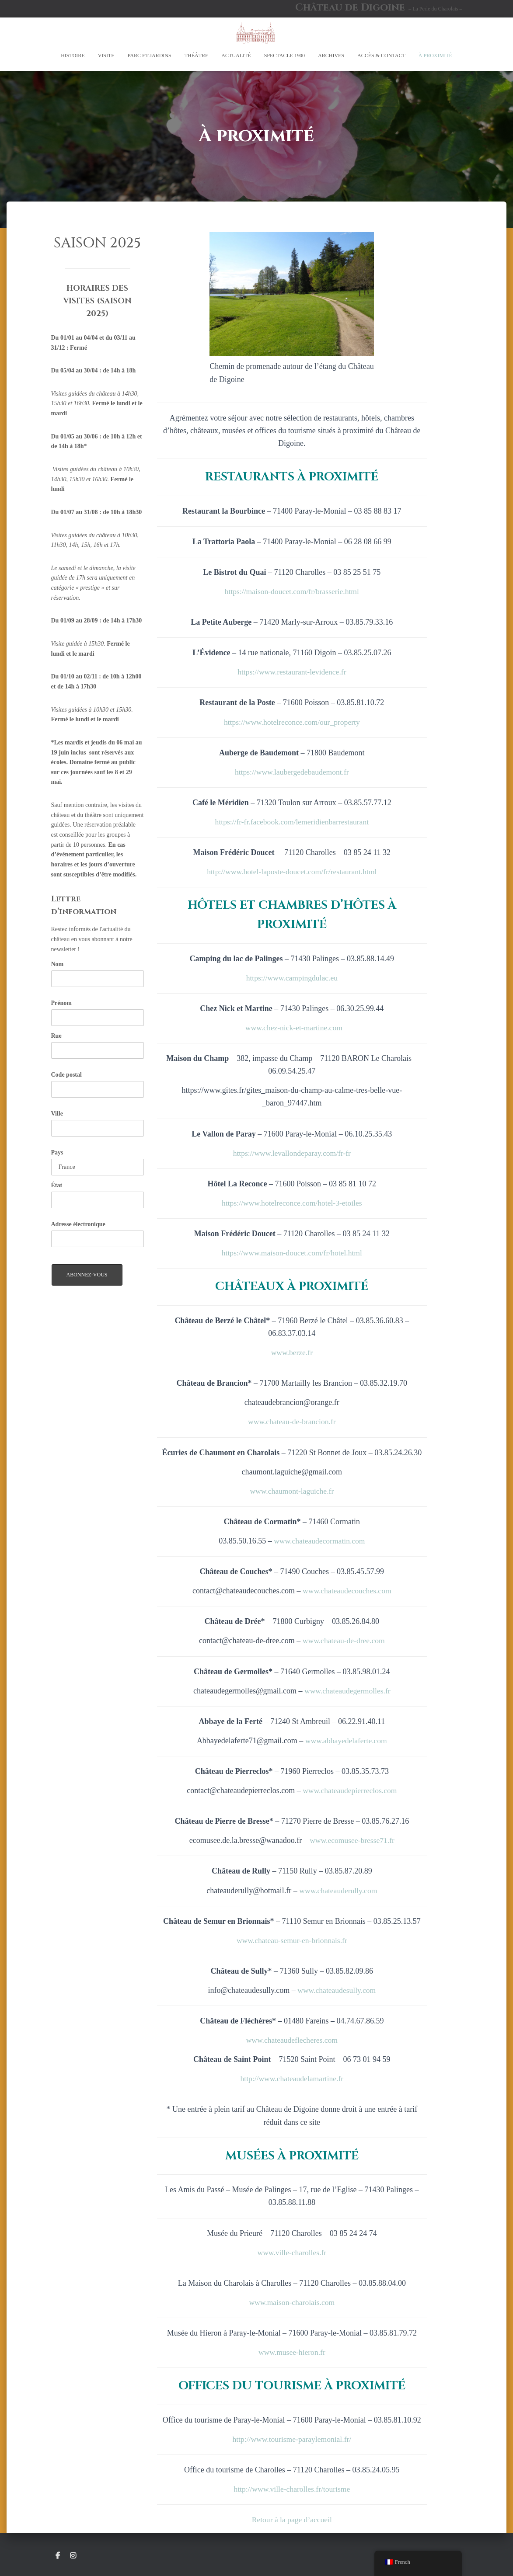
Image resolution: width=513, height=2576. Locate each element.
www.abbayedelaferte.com (346, 1740)
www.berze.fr (291, 1352)
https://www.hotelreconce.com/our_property (292, 721)
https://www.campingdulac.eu (292, 977)
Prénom (61, 1003)
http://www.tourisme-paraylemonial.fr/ (292, 2438)
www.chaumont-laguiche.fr (292, 1490)
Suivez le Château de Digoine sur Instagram (73, 2556)
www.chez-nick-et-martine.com (294, 1027)
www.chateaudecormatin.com (319, 1540)
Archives (331, 55)
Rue (56, 1035)
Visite (106, 55)
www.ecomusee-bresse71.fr (352, 1840)
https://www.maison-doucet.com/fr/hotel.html (292, 1252)
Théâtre (197, 55)
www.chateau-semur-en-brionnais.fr (292, 1940)
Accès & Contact (381, 55)
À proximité (435, 55)
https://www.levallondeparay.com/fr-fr (291, 1152)
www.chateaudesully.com (337, 1989)
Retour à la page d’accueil (292, 2519)
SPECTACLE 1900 (284, 55)
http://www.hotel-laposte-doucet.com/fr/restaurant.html (292, 871)
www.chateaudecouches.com (346, 1590)
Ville (57, 1113)
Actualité (236, 55)
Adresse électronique (78, 1224)
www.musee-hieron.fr (292, 2351)
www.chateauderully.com (338, 1890)
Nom (57, 964)
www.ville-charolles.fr (291, 2252)
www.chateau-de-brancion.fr (292, 1421)
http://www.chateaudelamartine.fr (292, 2078)
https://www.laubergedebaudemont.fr (292, 771)
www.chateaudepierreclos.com (349, 1790)
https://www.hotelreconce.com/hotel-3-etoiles (292, 1202)
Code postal (66, 1074)
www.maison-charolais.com (292, 2302)
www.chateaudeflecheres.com (292, 2039)
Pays (57, 1152)
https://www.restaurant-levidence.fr (292, 671)
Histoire (72, 55)
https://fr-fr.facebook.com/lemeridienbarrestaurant (292, 821)
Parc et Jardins (149, 55)
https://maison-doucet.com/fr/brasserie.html (292, 591)
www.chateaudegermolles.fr (347, 1690)
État (57, 1185)
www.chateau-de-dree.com (343, 1640)
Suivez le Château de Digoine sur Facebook (57, 2556)
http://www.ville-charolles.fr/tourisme (292, 2489)
